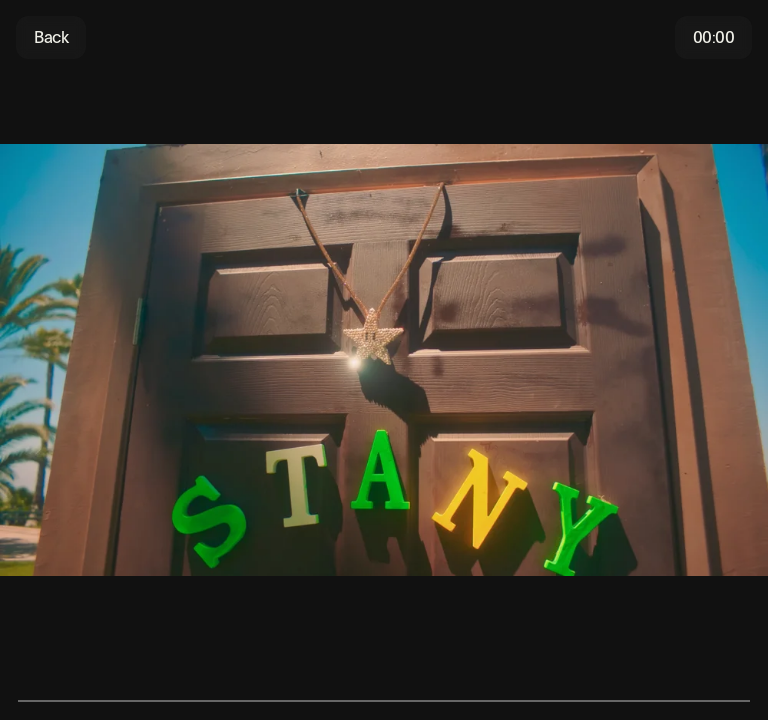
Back (51, 37)
